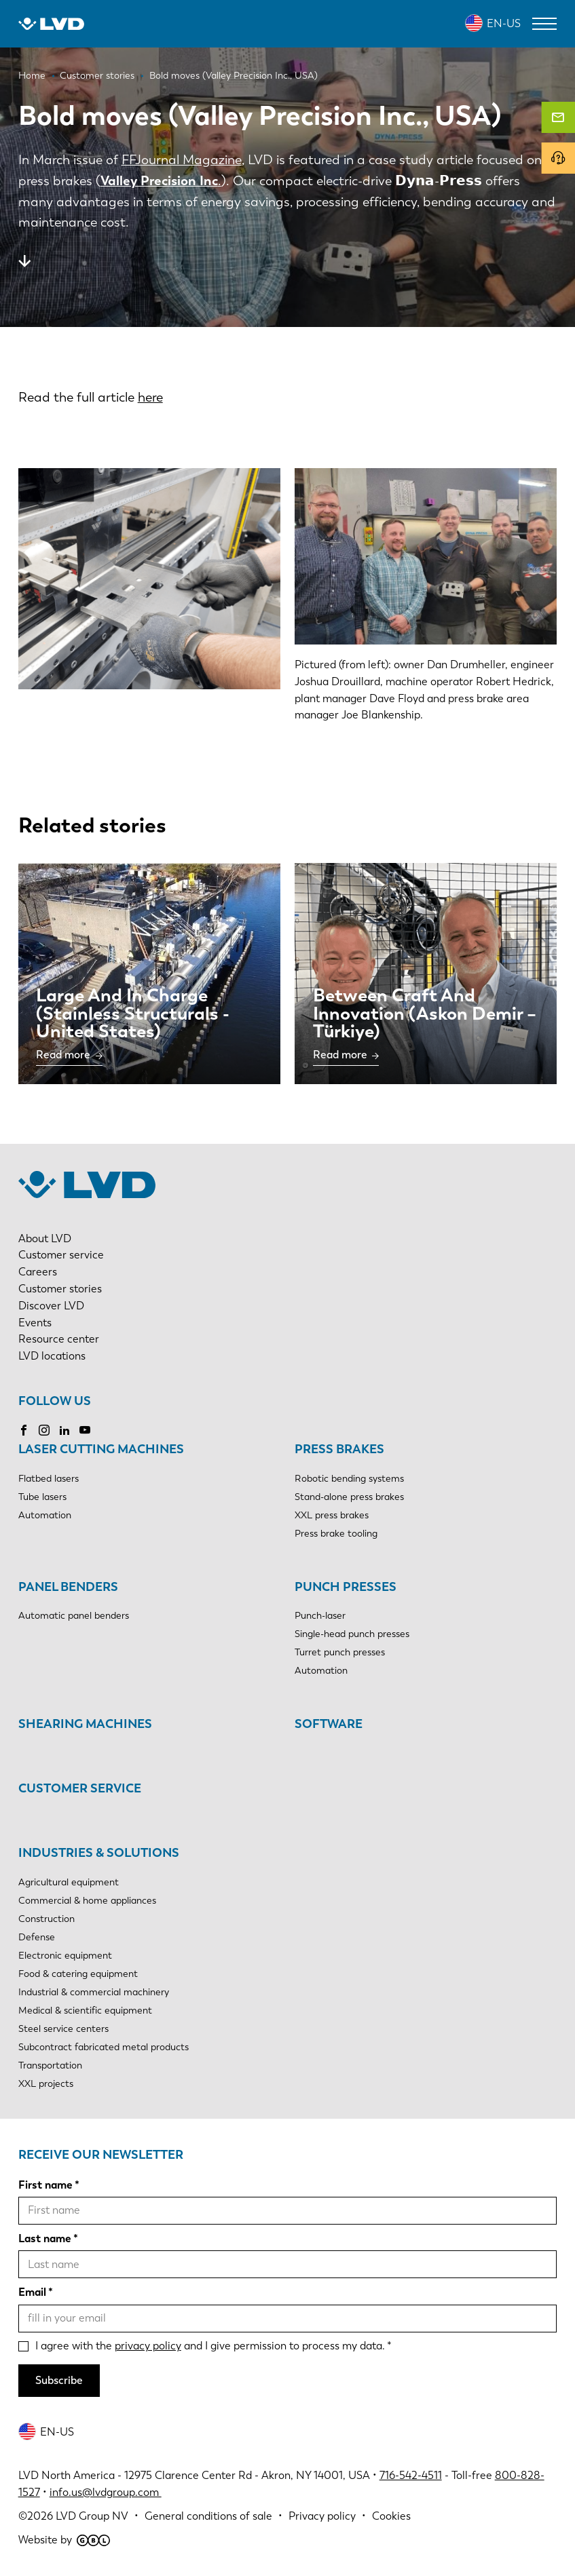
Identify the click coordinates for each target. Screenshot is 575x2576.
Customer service (61, 1254)
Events (35, 1322)
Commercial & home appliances (87, 1900)
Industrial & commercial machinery (93, 1992)
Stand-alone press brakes (349, 1497)
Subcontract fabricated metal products (103, 2047)
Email (32, 2292)
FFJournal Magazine (182, 160)
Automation (44, 1515)
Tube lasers (42, 1497)
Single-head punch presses (352, 1634)
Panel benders (68, 1586)
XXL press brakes (332, 1515)
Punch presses (345, 1586)
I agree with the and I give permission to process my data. (210, 2345)
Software (329, 1723)
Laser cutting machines (101, 1449)
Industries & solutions (98, 1852)
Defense (36, 1937)
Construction (46, 1919)
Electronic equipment (65, 1955)
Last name (44, 2238)
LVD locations (52, 1355)
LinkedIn (64, 1430)
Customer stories (60, 1288)
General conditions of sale (208, 2516)
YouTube (84, 1430)
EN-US (504, 23)
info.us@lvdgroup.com (106, 2492)
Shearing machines (85, 1723)
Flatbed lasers (48, 1478)
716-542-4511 (410, 2475)
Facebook (23, 1430)
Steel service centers (63, 2029)
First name (45, 2184)
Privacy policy (322, 2516)
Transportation (50, 2065)
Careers (37, 1271)
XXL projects (45, 2084)
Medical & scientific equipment (85, 2010)
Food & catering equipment (78, 1974)
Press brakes (339, 1449)
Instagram (44, 1430)
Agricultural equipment (68, 1882)
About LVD (44, 1238)
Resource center (58, 1338)
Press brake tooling (336, 1533)
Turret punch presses (340, 1652)
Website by (64, 2539)
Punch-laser (320, 1615)
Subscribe (59, 2380)
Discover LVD (51, 1305)
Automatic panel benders (73, 1615)
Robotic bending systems (349, 1478)
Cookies (391, 2516)
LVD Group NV (92, 2516)
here (150, 397)
